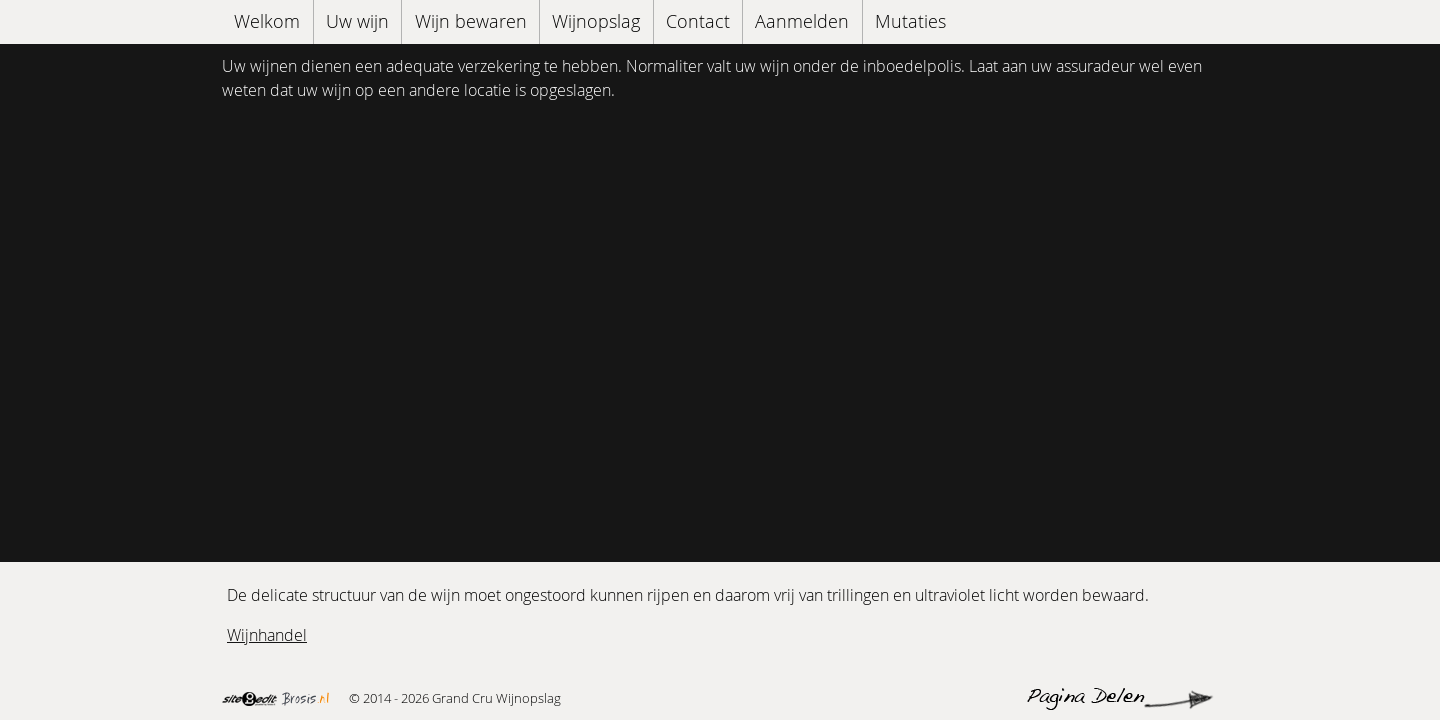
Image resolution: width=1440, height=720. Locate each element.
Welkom (267, 21)
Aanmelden (802, 21)
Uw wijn (357, 21)
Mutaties (910, 21)
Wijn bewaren (471, 21)
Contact (698, 21)
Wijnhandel (267, 635)
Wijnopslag (596, 21)
